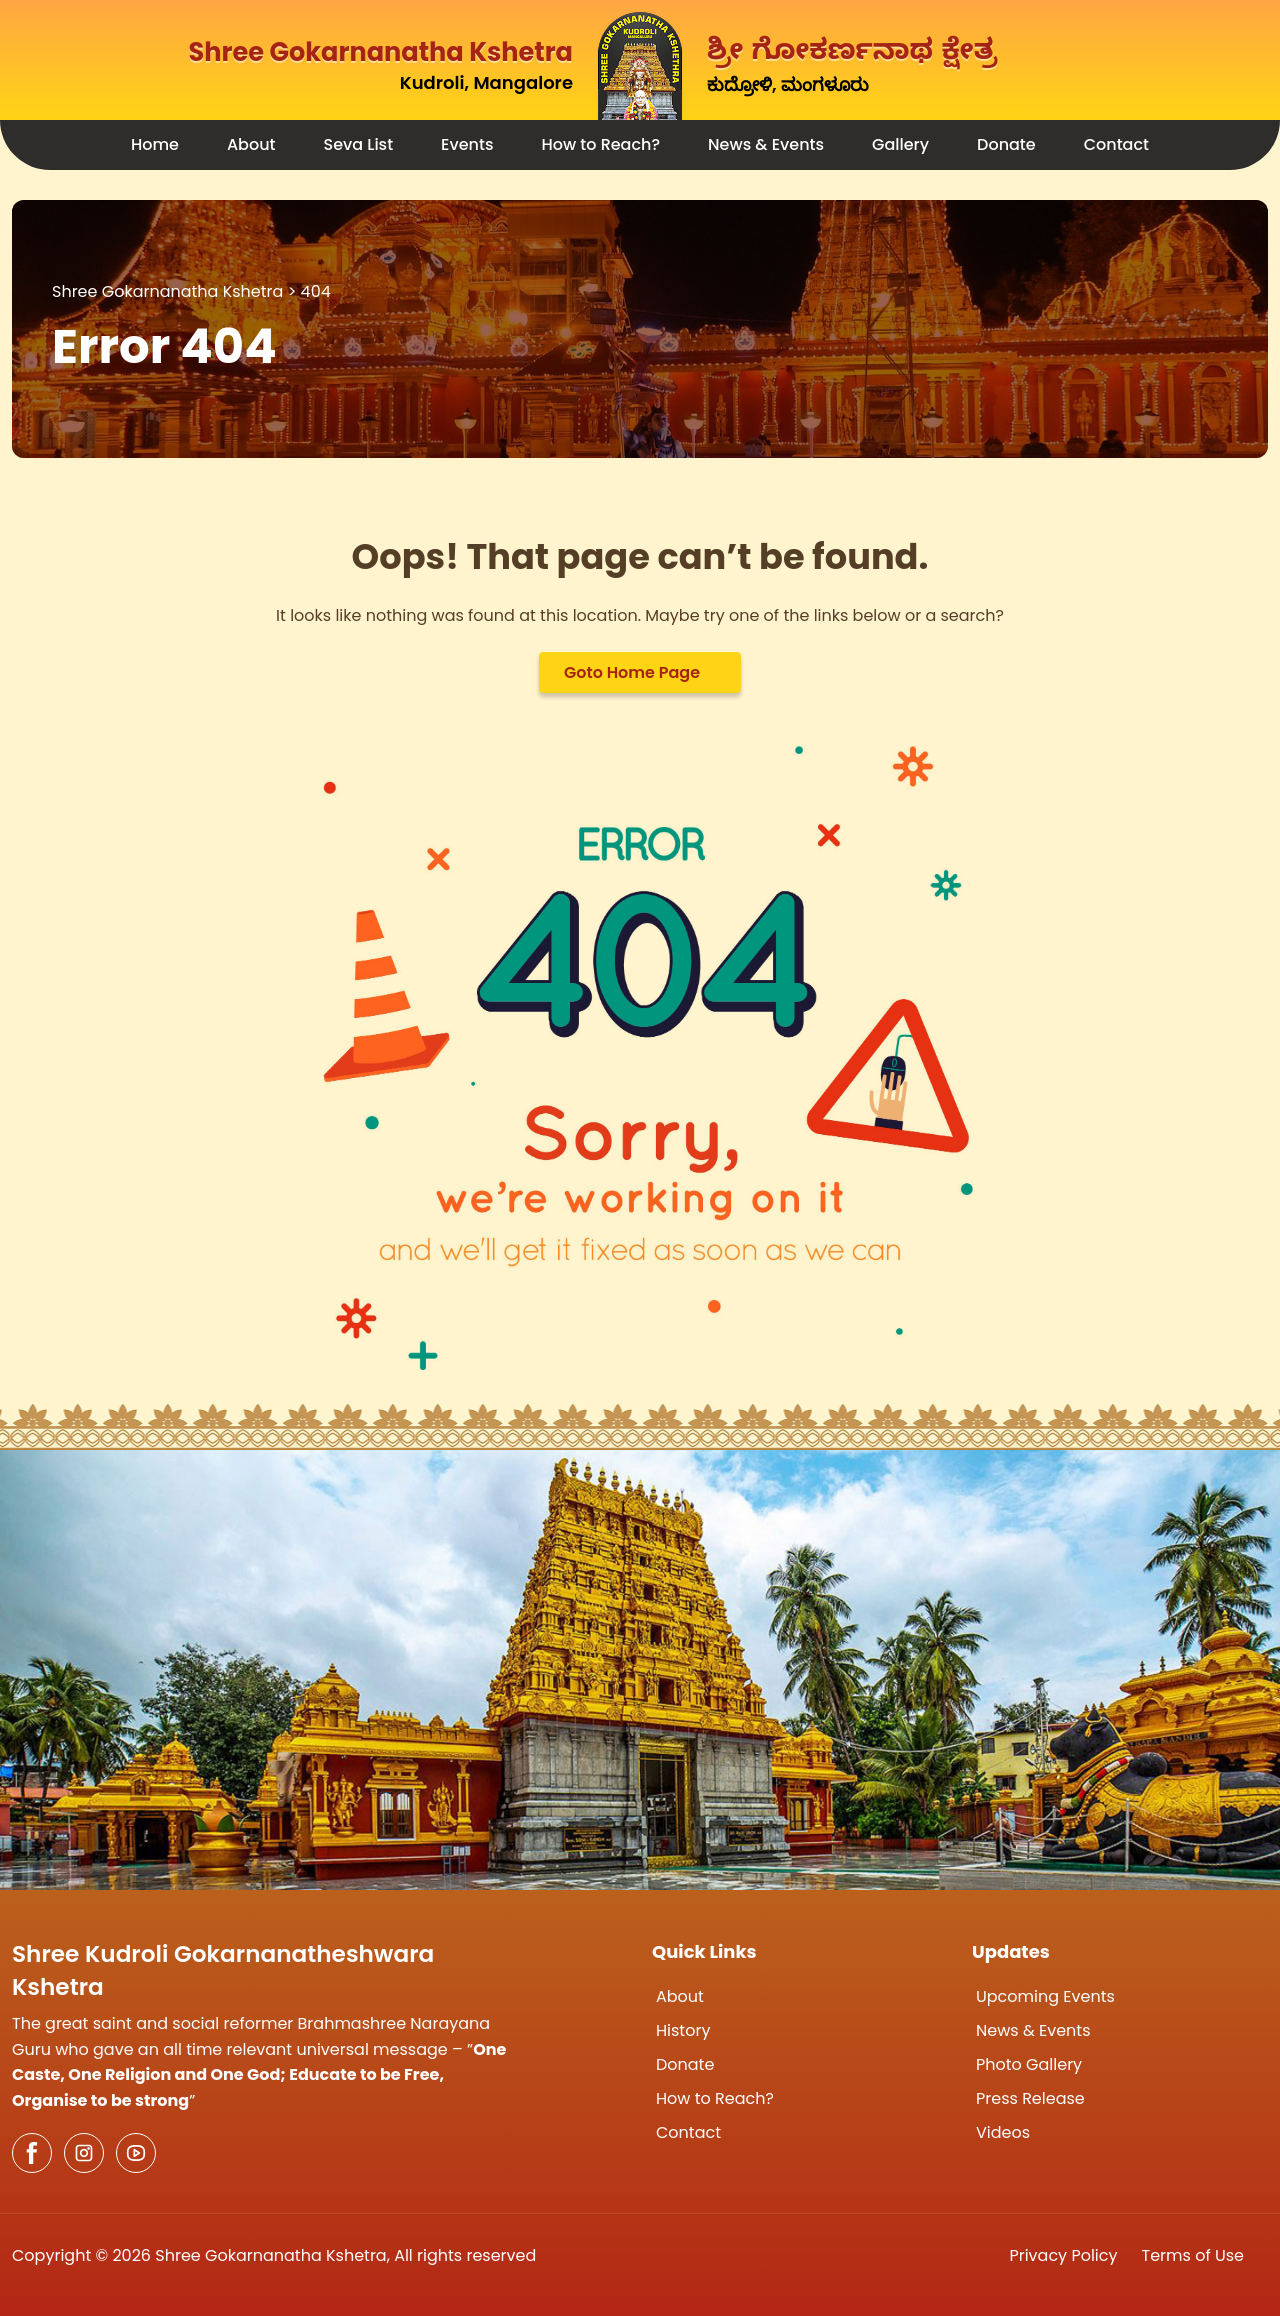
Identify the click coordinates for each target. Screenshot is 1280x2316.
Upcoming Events (1045, 1996)
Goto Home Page (632, 672)
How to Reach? (600, 144)
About (251, 144)
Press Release (1030, 2098)
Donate (1006, 144)
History (683, 2030)
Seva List (359, 144)
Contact (1116, 144)
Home (155, 144)
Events (467, 144)
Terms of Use (1193, 2255)
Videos (1003, 2132)
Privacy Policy (1063, 2255)
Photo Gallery (1029, 2064)
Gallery (900, 144)
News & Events (766, 144)
